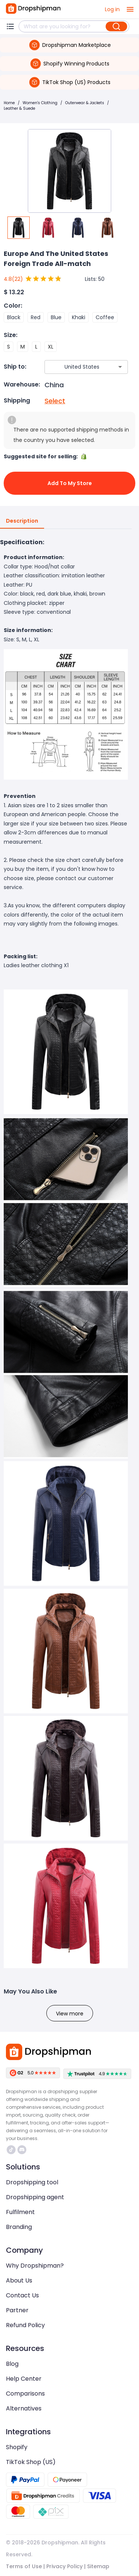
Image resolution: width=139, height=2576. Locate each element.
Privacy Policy (64, 2566)
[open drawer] (130, 9)
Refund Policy (25, 2325)
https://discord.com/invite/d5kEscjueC (21, 2149)
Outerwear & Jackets (84, 103)
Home (9, 103)
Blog (12, 2364)
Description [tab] (22, 521)
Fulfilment (20, 2212)
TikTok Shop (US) (31, 2462)
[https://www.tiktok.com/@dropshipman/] (11, 2149)
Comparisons (25, 2393)
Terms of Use (24, 2566)
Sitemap (98, 2566)
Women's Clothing (40, 103)
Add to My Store (69, 483)
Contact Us (22, 2295)
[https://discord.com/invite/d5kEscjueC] (21, 2149)
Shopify (16, 2447)
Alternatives (24, 2408)
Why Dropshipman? (35, 2265)
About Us (19, 2280)
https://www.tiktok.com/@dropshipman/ (11, 2149)
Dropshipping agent (35, 2197)
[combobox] (75, 367)
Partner (17, 2310)
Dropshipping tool (32, 2182)
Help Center (24, 2378)
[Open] (120, 367)
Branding (19, 2227)
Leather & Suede (19, 108)
